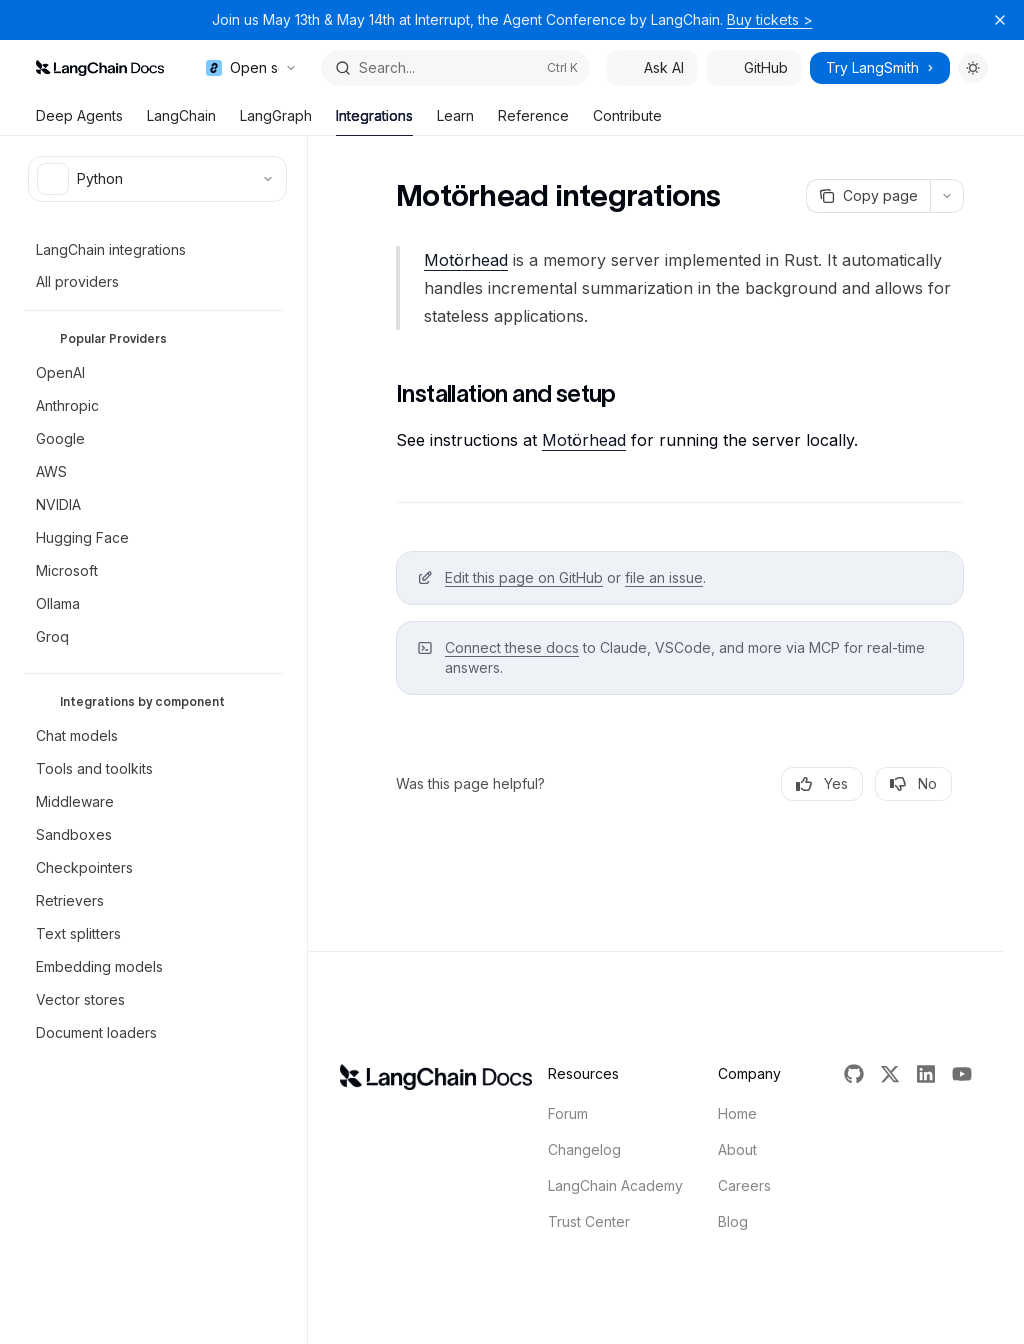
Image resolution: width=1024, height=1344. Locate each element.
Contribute (627, 121)
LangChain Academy (615, 1185)
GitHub (754, 67)
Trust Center (589, 1221)
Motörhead (466, 260)
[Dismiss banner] (1000, 20)
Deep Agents (79, 121)
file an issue (664, 577)
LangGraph (276, 121)
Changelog (584, 1149)
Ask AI (652, 67)
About (737, 1149)
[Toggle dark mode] (973, 68)
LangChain (181, 121)
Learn (455, 121)
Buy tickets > (770, 19)
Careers (744, 1185)
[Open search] (455, 68)
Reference (533, 121)
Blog (733, 1221)
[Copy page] (868, 196)
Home (737, 1113)
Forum (568, 1113)
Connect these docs (512, 647)
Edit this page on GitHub (524, 577)
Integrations (374, 121)
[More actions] (947, 196)
